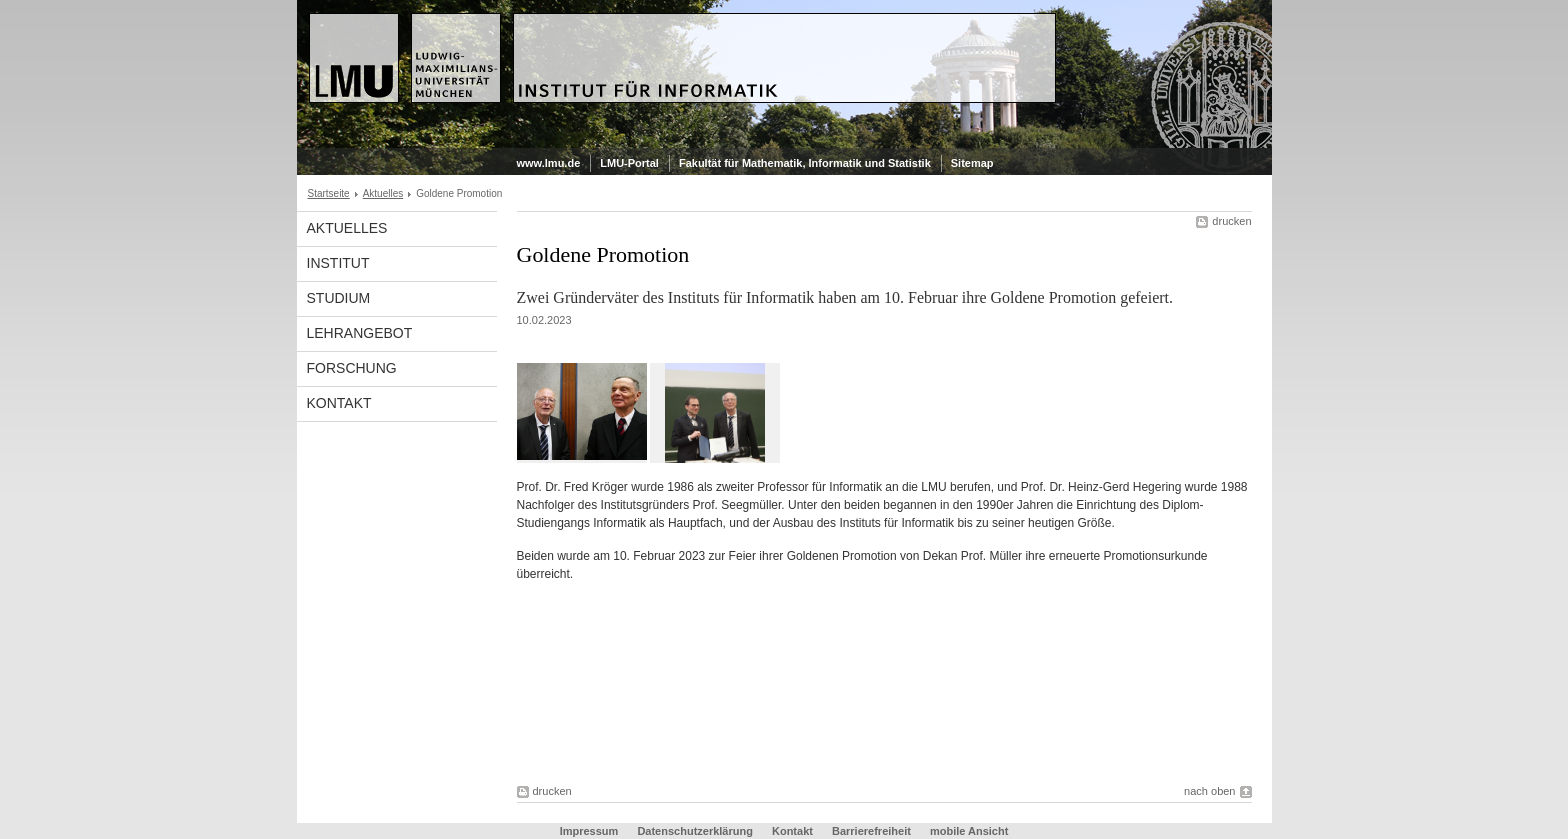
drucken (1231, 221)
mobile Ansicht (969, 831)
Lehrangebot (360, 333)
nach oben (1209, 791)
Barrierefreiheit (873, 831)
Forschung (352, 368)
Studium (339, 298)
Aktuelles (383, 193)
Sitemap (972, 163)
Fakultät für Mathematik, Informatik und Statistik (805, 163)
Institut (338, 263)
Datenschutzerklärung (695, 831)
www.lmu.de (549, 163)
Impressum (589, 831)
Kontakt (339, 403)
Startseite (329, 193)
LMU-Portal (629, 163)
